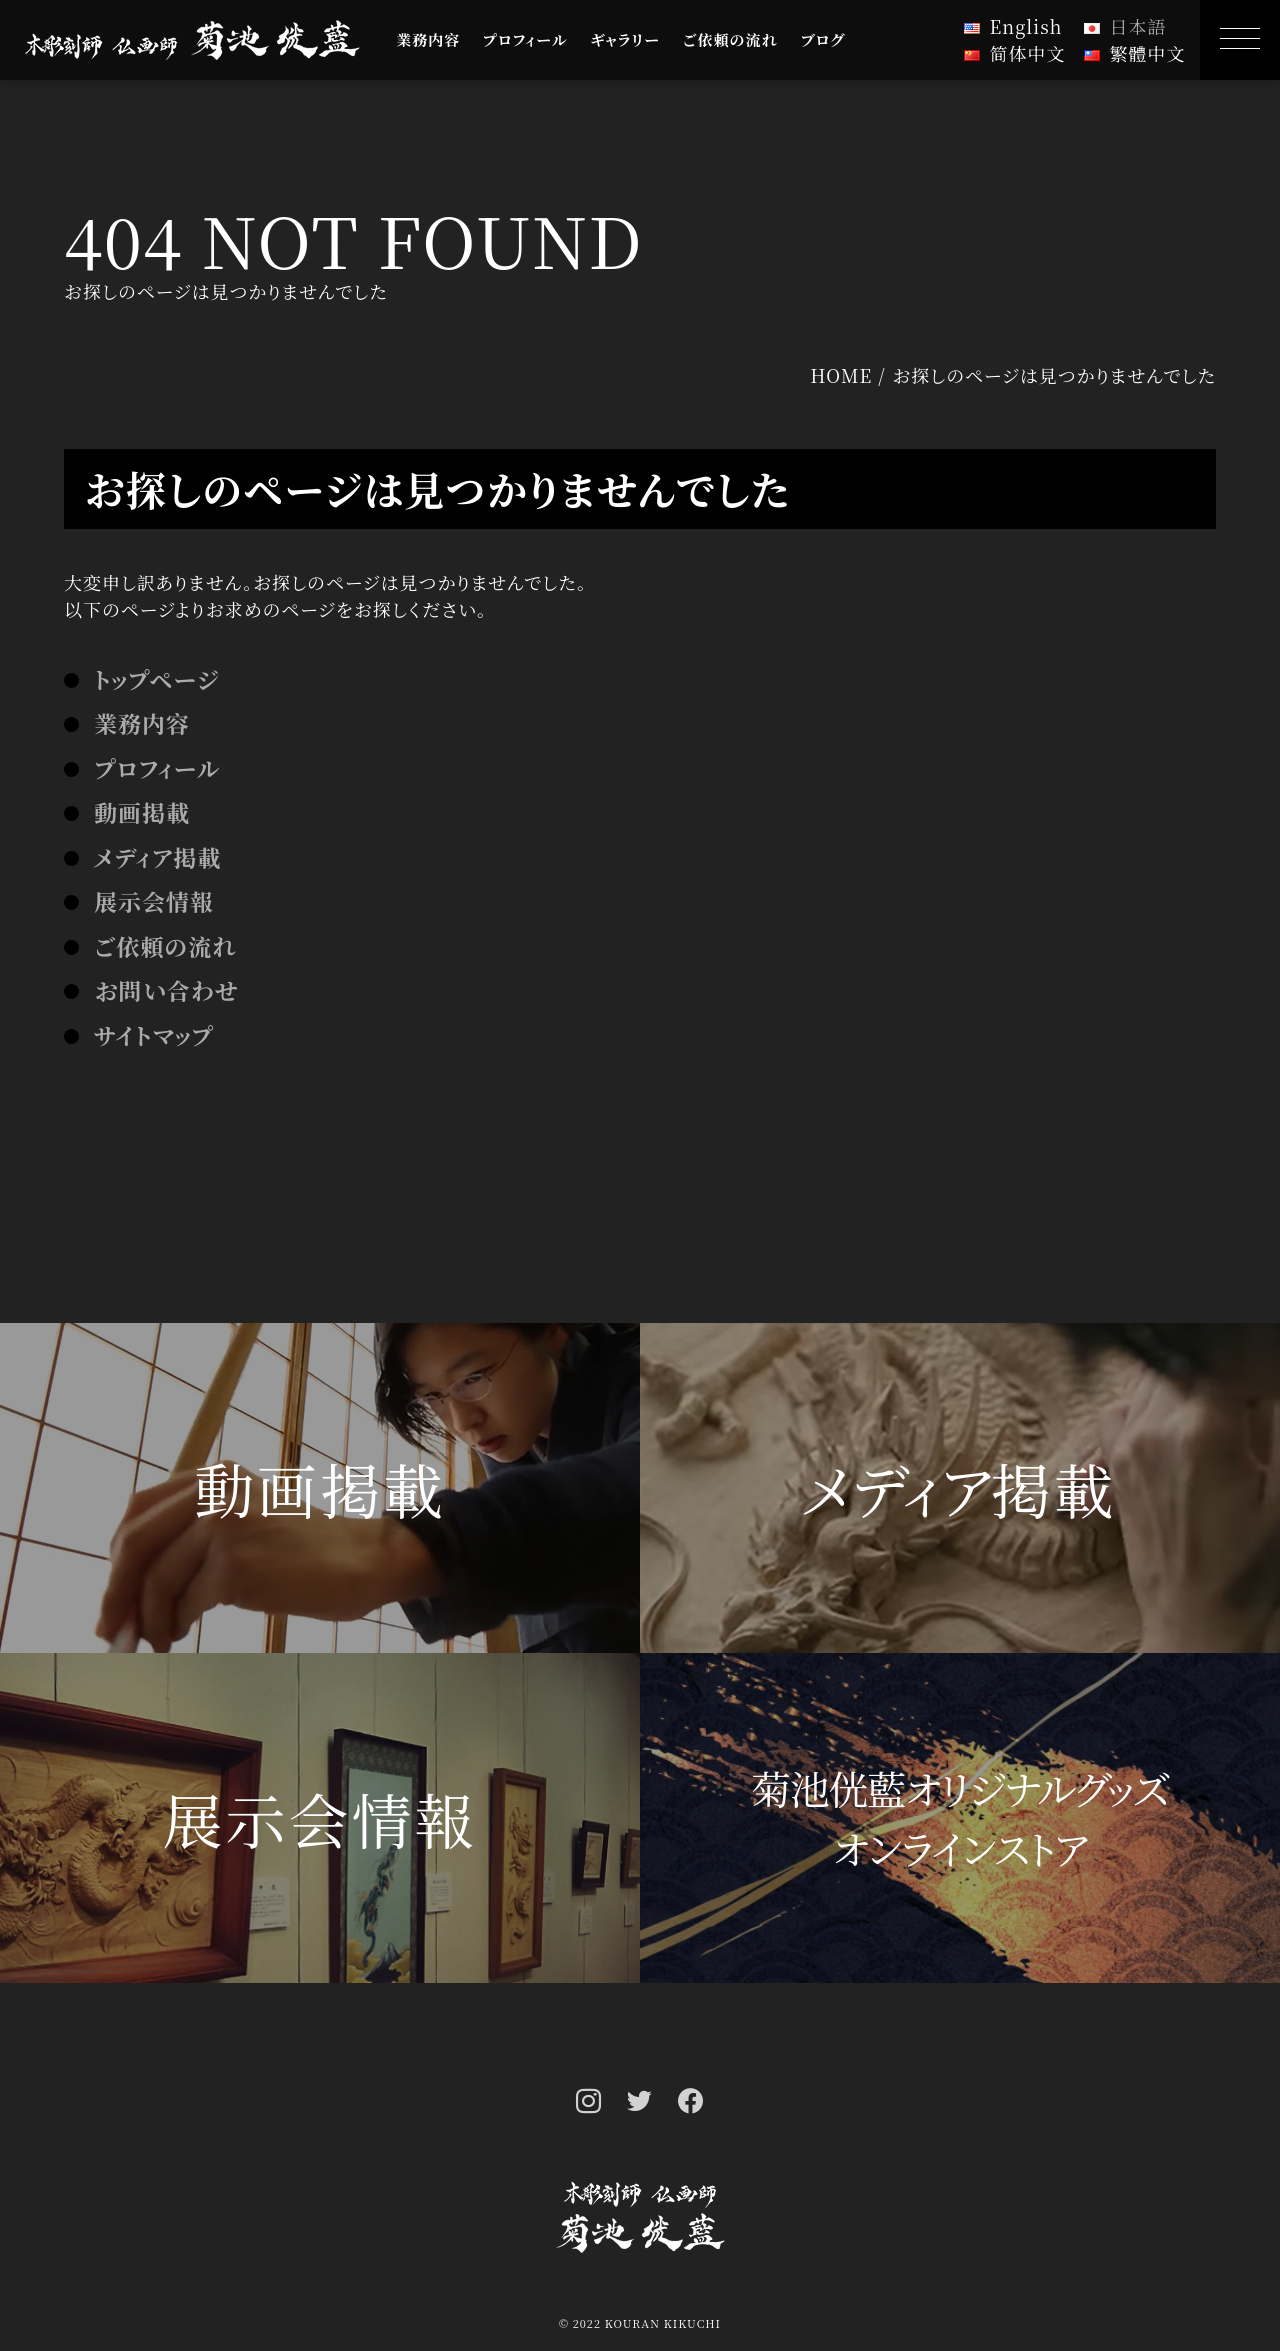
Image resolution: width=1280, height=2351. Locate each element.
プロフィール (525, 39)
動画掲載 (142, 812)
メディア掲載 (157, 857)
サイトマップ (154, 1035)
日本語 (1138, 26)
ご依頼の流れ (730, 39)
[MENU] (1240, 40)
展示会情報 (154, 901)
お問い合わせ (166, 990)
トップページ (156, 679)
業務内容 (428, 39)
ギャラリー (625, 39)
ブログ (823, 39)
